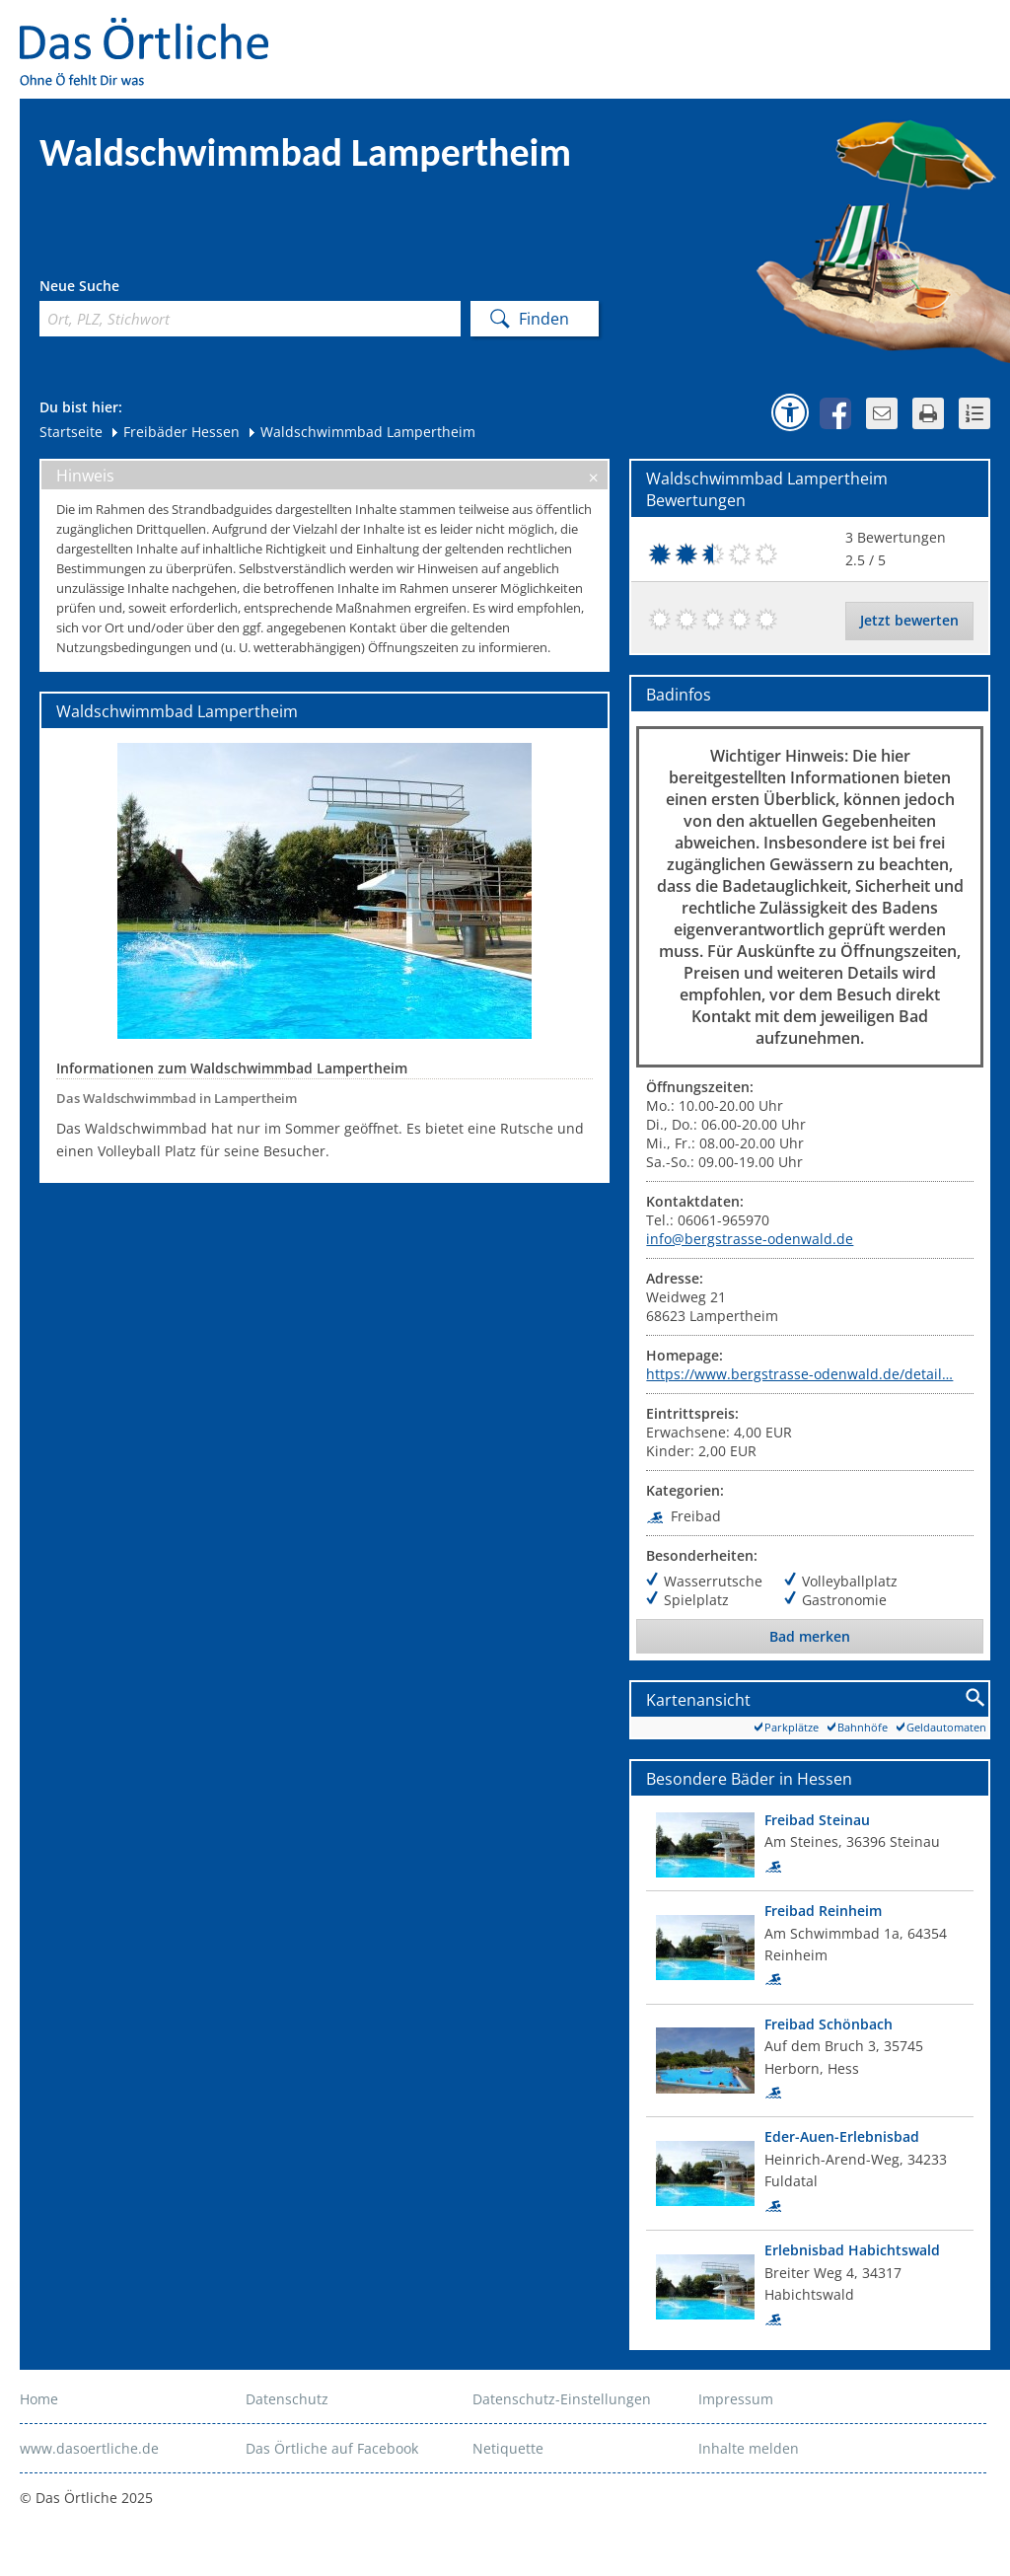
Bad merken (809, 1636)
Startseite (71, 431)
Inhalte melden (748, 2448)
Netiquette (507, 2448)
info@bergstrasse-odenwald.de (749, 1238)
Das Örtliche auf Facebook (332, 2448)
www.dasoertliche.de (89, 2448)
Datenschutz (287, 2399)
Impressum (735, 2399)
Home (39, 2399)
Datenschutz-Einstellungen (561, 2399)
